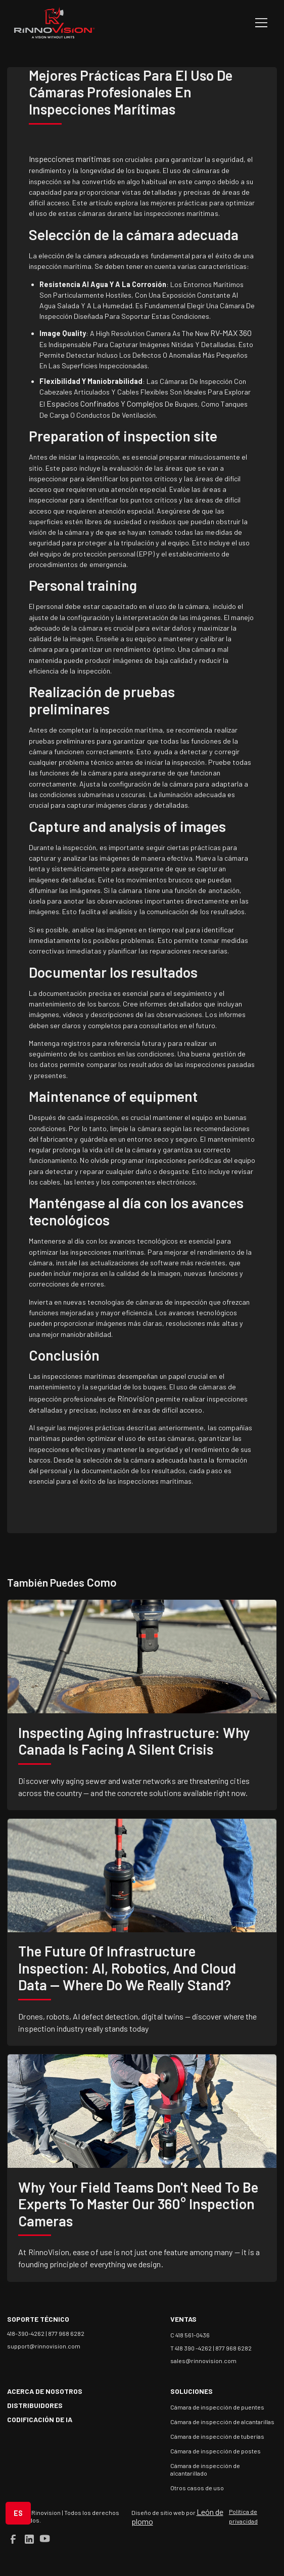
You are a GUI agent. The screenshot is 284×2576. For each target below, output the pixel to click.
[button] (259, 23)
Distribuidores (35, 2405)
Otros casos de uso (197, 2487)
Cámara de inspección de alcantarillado (205, 2469)
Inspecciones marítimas (70, 158)
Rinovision (135, 1398)
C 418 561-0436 (190, 2334)
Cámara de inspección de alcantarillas (222, 2421)
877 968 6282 (66, 2333)
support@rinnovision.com (43, 2345)
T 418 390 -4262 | (192, 2347)
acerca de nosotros (44, 2391)
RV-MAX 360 (230, 333)
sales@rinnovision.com (203, 2360)
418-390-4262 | (27, 2333)
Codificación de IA (39, 2419)
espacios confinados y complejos (104, 403)
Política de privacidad (243, 2516)
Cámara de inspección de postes (215, 2450)
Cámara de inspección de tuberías (217, 2436)
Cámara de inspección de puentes (217, 2407)
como (100, 1582)
